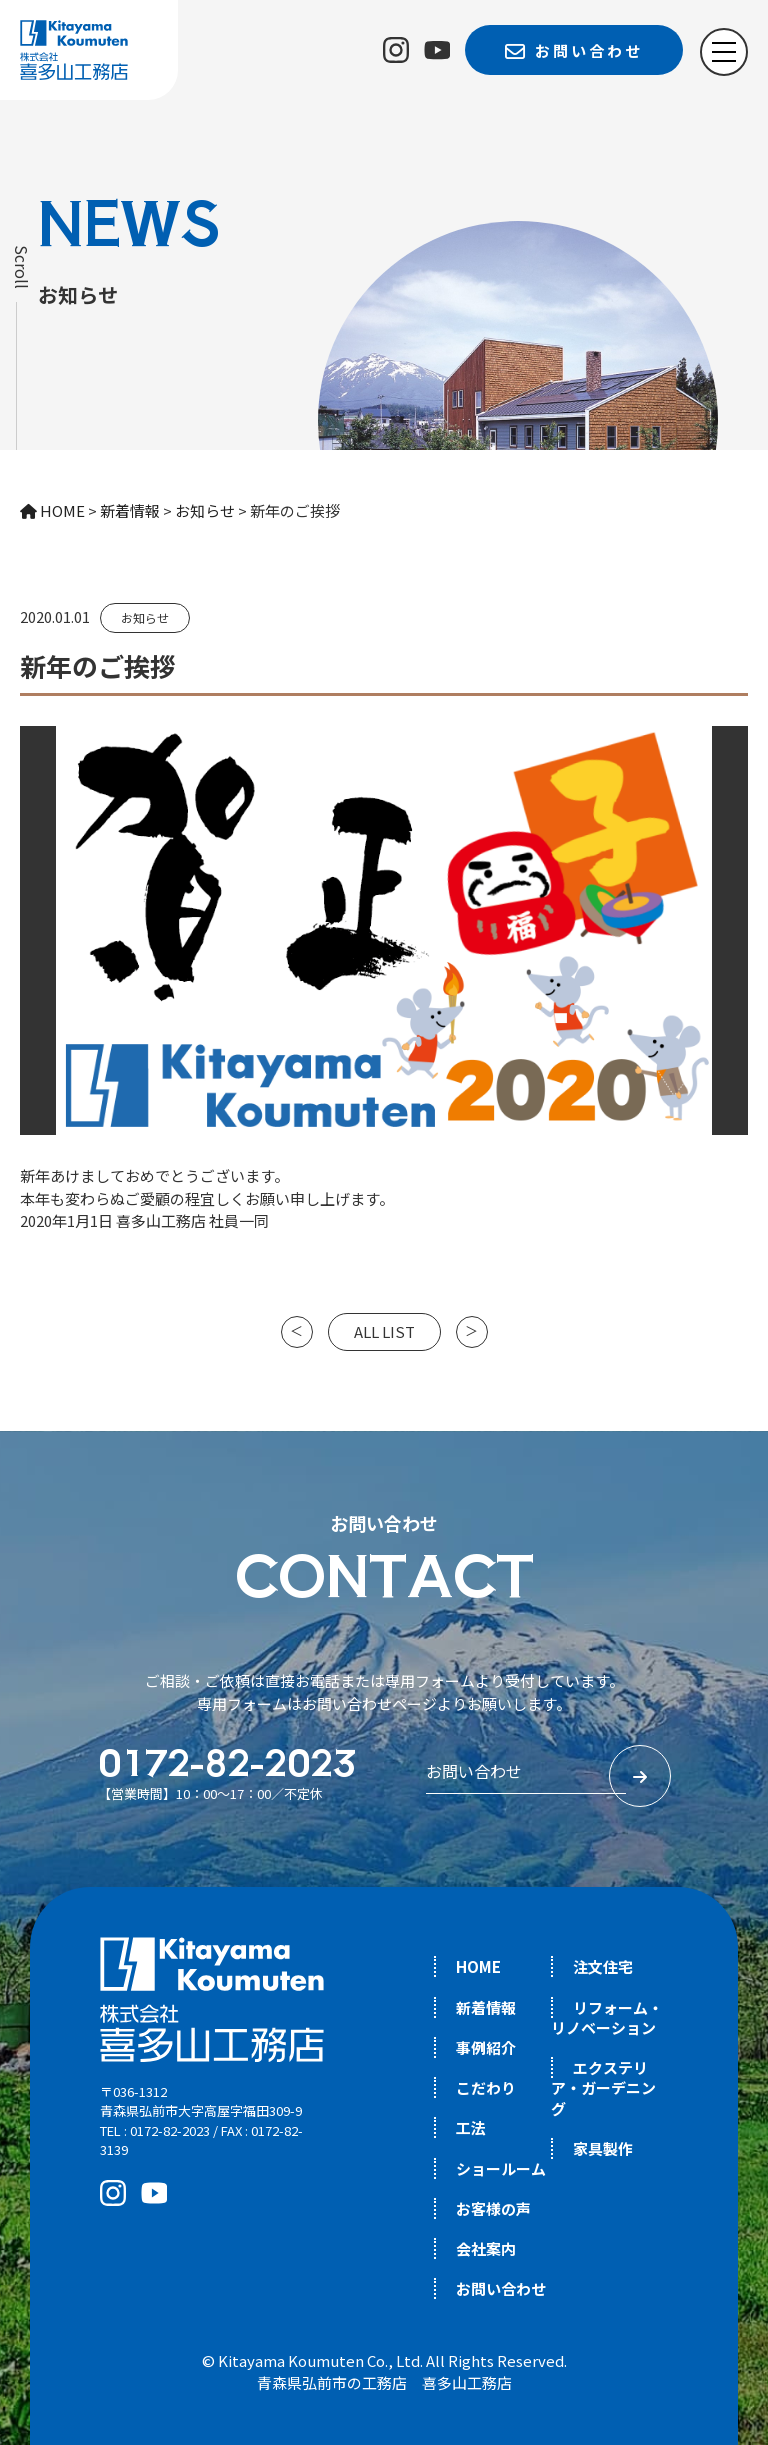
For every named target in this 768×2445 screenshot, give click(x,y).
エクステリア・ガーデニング (603, 2088)
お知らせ (145, 617)
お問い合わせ (501, 2288)
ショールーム (501, 2168)
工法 (471, 2127)
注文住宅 (603, 1966)
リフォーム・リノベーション (607, 2017)
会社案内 (486, 2248)
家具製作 (603, 2148)
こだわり (486, 2087)
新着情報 (486, 2007)
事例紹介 (486, 2047)
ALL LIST (384, 1331)
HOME (478, 1966)
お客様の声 (493, 2208)
